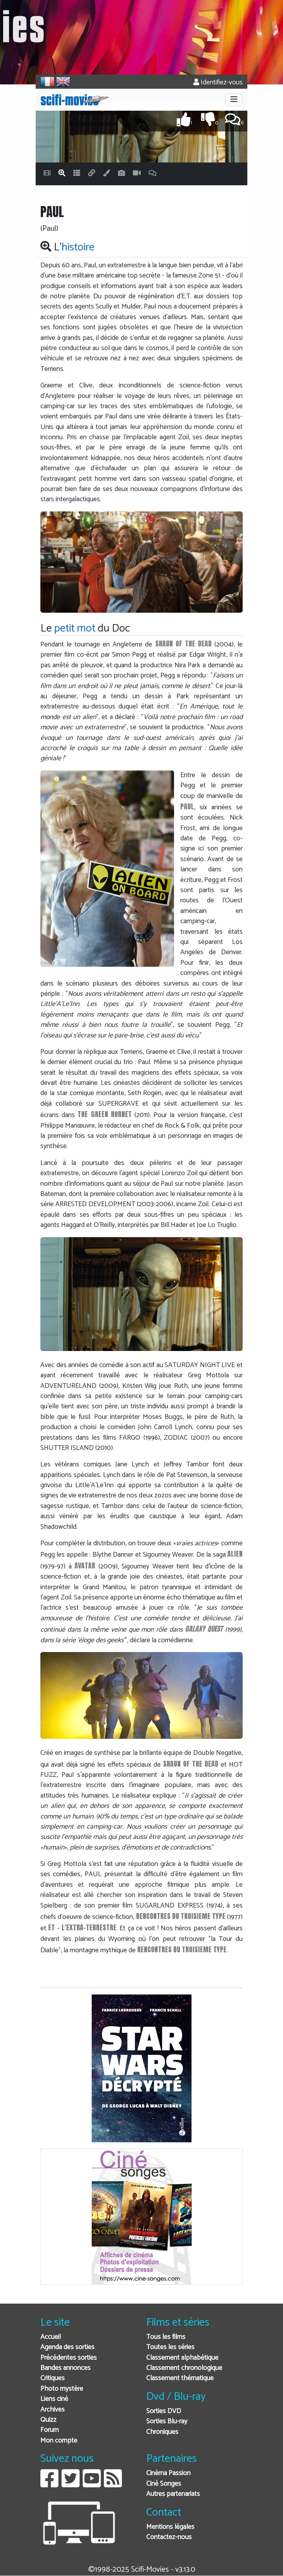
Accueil (50, 2337)
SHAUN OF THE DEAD (183, 643)
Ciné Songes (163, 2484)
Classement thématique (180, 2378)
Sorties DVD (163, 2411)
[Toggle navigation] (234, 99)
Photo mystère (61, 2389)
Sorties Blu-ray (166, 2421)
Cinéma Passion (168, 2473)
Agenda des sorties (67, 2347)
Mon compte (58, 2440)
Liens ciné (54, 2399)
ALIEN (235, 1553)
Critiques (52, 2378)
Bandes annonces (65, 2368)
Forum (49, 2430)
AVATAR (84, 1565)
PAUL (187, 806)
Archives (52, 2409)
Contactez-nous (169, 2537)
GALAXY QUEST (204, 1628)
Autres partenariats (173, 2494)
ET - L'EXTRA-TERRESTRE (82, 1927)
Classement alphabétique (182, 2358)
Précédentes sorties (68, 2358)
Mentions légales (170, 2527)
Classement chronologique (184, 2368)
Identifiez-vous (218, 82)
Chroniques (162, 2432)
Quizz (48, 2420)
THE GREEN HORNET (104, 1114)
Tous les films (165, 2337)
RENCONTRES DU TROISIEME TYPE (180, 1916)
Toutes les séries (170, 2347)
